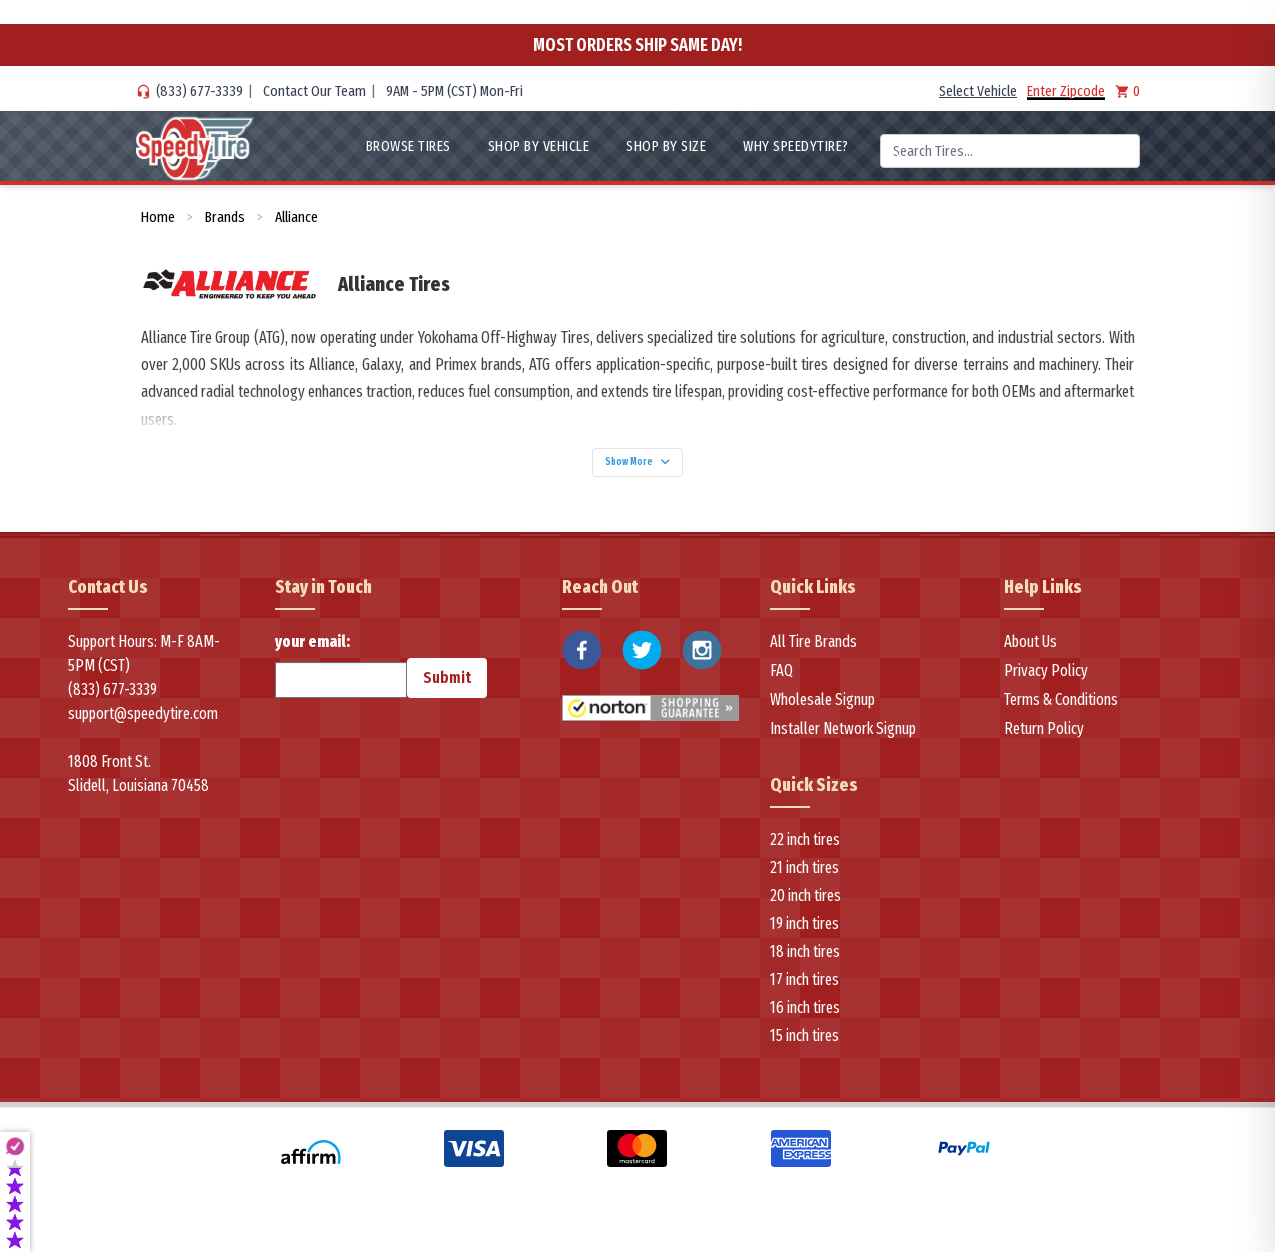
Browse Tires (408, 146)
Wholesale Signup (822, 712)
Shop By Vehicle (539, 146)
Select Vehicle (978, 91)
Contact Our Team (314, 91)
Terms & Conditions (1061, 712)
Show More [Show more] (638, 468)
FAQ (781, 683)
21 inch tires (804, 879)
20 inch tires (805, 907)
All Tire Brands (813, 654)
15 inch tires (804, 1047)
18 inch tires (805, 963)
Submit (447, 690)
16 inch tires (805, 1019)
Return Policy (1044, 741)
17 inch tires (804, 991)
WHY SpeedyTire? (796, 146)
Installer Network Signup (843, 741)
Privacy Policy (1046, 683)
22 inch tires (805, 851)
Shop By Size (666, 146)
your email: (341, 678)
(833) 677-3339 (199, 91)
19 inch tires (804, 935)
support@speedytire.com (143, 726)
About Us (1030, 654)
